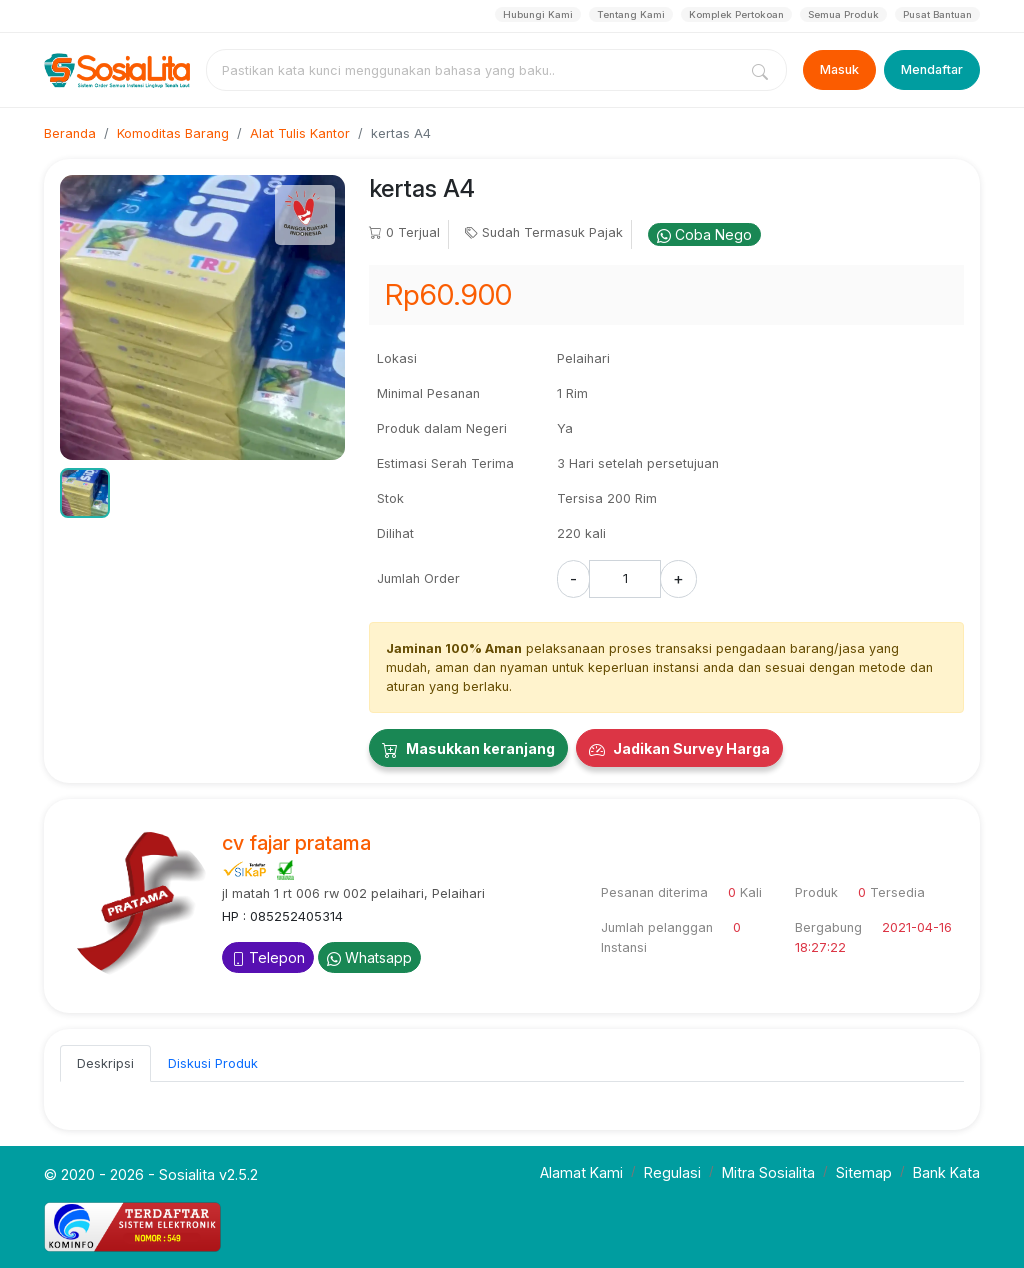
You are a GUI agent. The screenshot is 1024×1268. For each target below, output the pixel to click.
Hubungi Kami (538, 14)
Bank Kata (946, 1172)
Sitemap (864, 1172)
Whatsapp (369, 957)
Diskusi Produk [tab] (213, 1063)
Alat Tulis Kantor (300, 133)
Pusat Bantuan (937, 14)
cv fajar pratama (296, 843)
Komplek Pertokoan (736, 14)
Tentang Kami (631, 14)
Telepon (268, 957)
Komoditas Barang (173, 133)
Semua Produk (843, 14)
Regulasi (672, 1172)
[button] (85, 493)
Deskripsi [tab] (105, 1063)
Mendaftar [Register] (932, 69)
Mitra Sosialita (768, 1172)
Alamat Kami (581, 1172)
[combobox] (476, 70)
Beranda (70, 133)
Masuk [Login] (839, 69)
